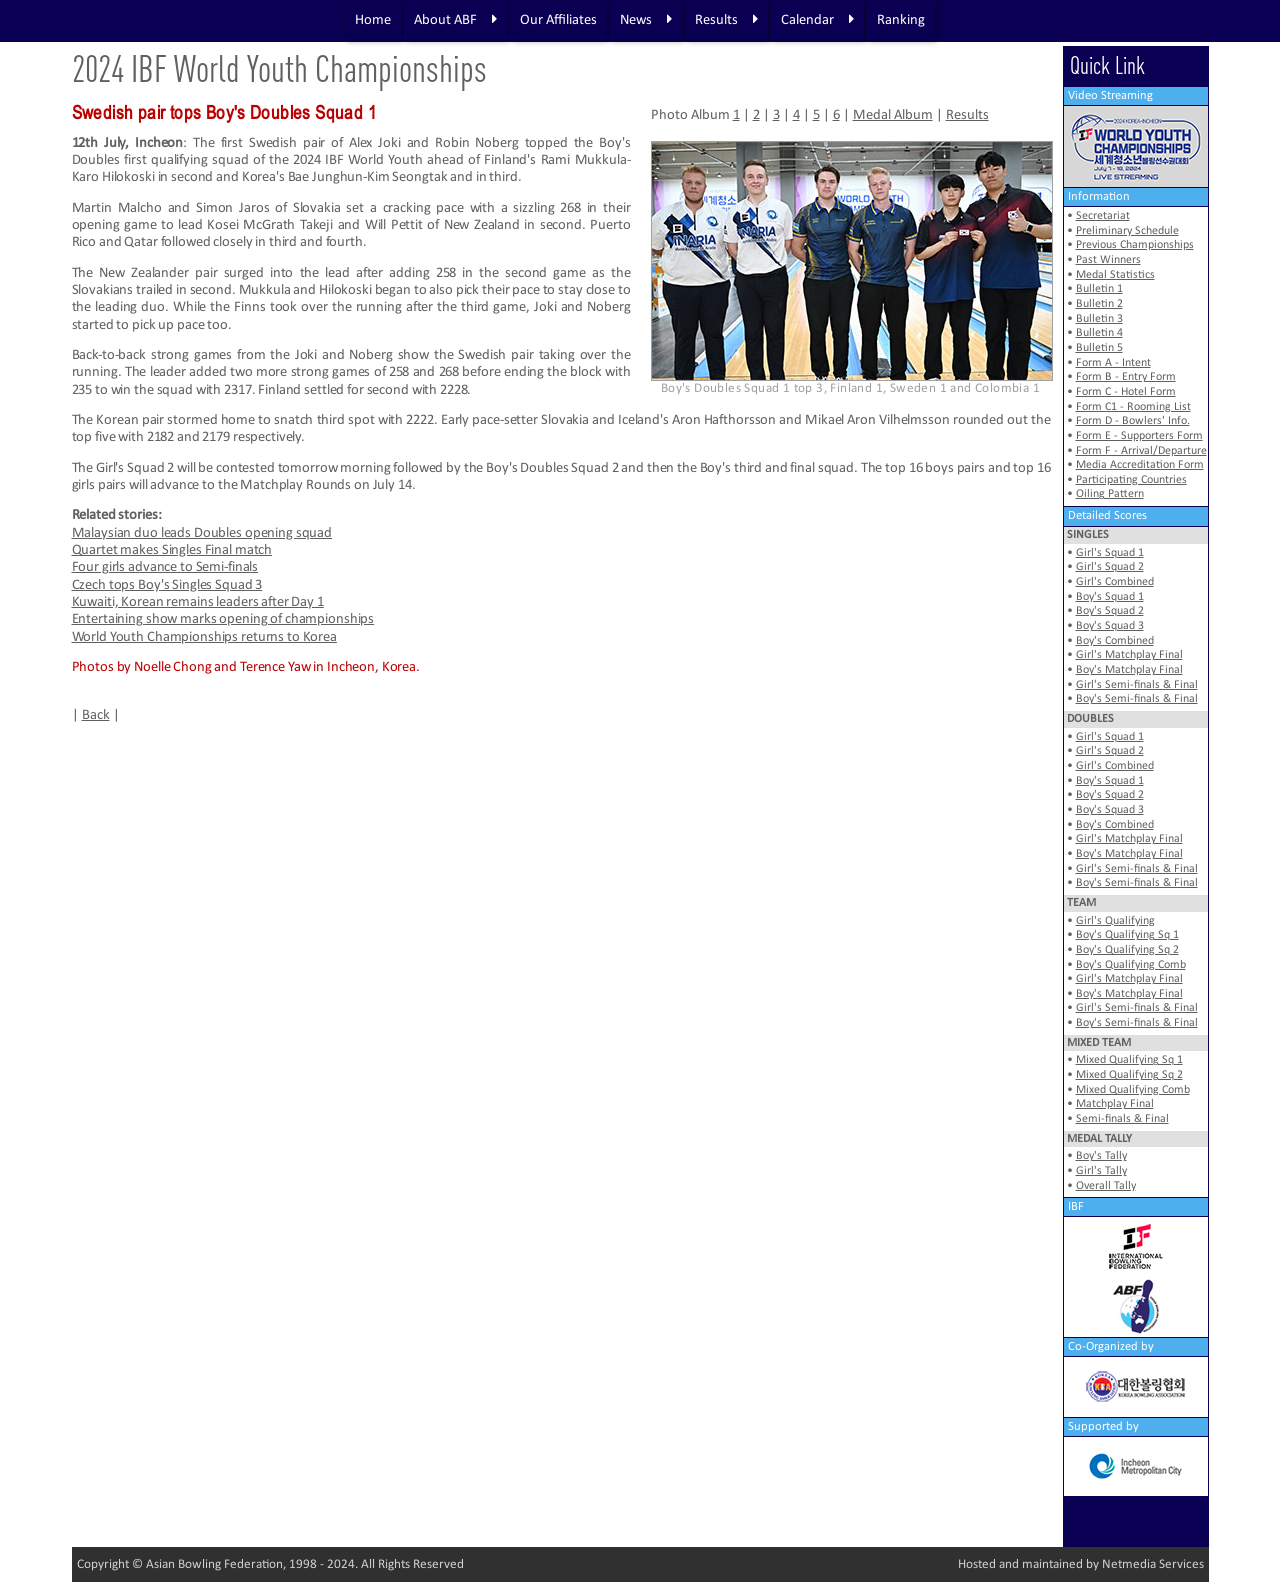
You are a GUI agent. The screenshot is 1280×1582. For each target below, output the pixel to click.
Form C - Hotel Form (1126, 392)
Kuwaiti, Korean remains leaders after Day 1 (198, 602)
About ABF (455, 20)
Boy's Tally (1101, 1156)
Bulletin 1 (1099, 289)
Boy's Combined (1115, 641)
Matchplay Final (1115, 1104)
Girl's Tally (1101, 1171)
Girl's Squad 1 (1110, 553)
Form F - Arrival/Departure (1141, 451)
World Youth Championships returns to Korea (204, 637)
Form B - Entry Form (1126, 377)
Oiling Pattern (1110, 494)
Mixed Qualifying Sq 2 (1129, 1075)
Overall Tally (1106, 1186)
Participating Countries (1131, 480)
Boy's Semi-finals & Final (1137, 699)
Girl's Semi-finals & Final (1137, 685)
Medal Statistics (1115, 275)
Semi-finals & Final (1122, 1119)
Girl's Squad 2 (1110, 567)
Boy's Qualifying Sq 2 (1127, 950)
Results (726, 20)
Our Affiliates (558, 20)
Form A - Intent (1113, 363)
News (646, 20)
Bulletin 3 (1099, 319)
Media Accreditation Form (1140, 465)
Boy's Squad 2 (1110, 611)
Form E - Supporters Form (1139, 436)
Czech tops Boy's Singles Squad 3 (167, 585)
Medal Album (893, 115)
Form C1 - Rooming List (1133, 407)
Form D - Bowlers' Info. (1133, 421)
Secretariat (1103, 216)
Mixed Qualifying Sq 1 (1129, 1060)
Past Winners (1108, 260)
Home (373, 20)
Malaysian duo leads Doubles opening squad (202, 533)
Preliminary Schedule (1127, 231)
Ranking (901, 20)
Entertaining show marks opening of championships (223, 619)
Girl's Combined (1115, 582)
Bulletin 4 (1099, 333)
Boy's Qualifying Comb (1131, 965)
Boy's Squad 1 (1110, 597)
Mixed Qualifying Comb (1133, 1090)
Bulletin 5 (1099, 348)
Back (96, 715)
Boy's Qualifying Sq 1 (1127, 935)
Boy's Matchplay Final (1129, 670)
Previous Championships (1135, 245)
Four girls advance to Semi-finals (165, 567)
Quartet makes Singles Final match (172, 550)
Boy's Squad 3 (1110, 626)
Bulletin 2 (1099, 304)
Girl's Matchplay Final (1129, 655)
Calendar (817, 20)
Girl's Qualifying (1115, 921)
